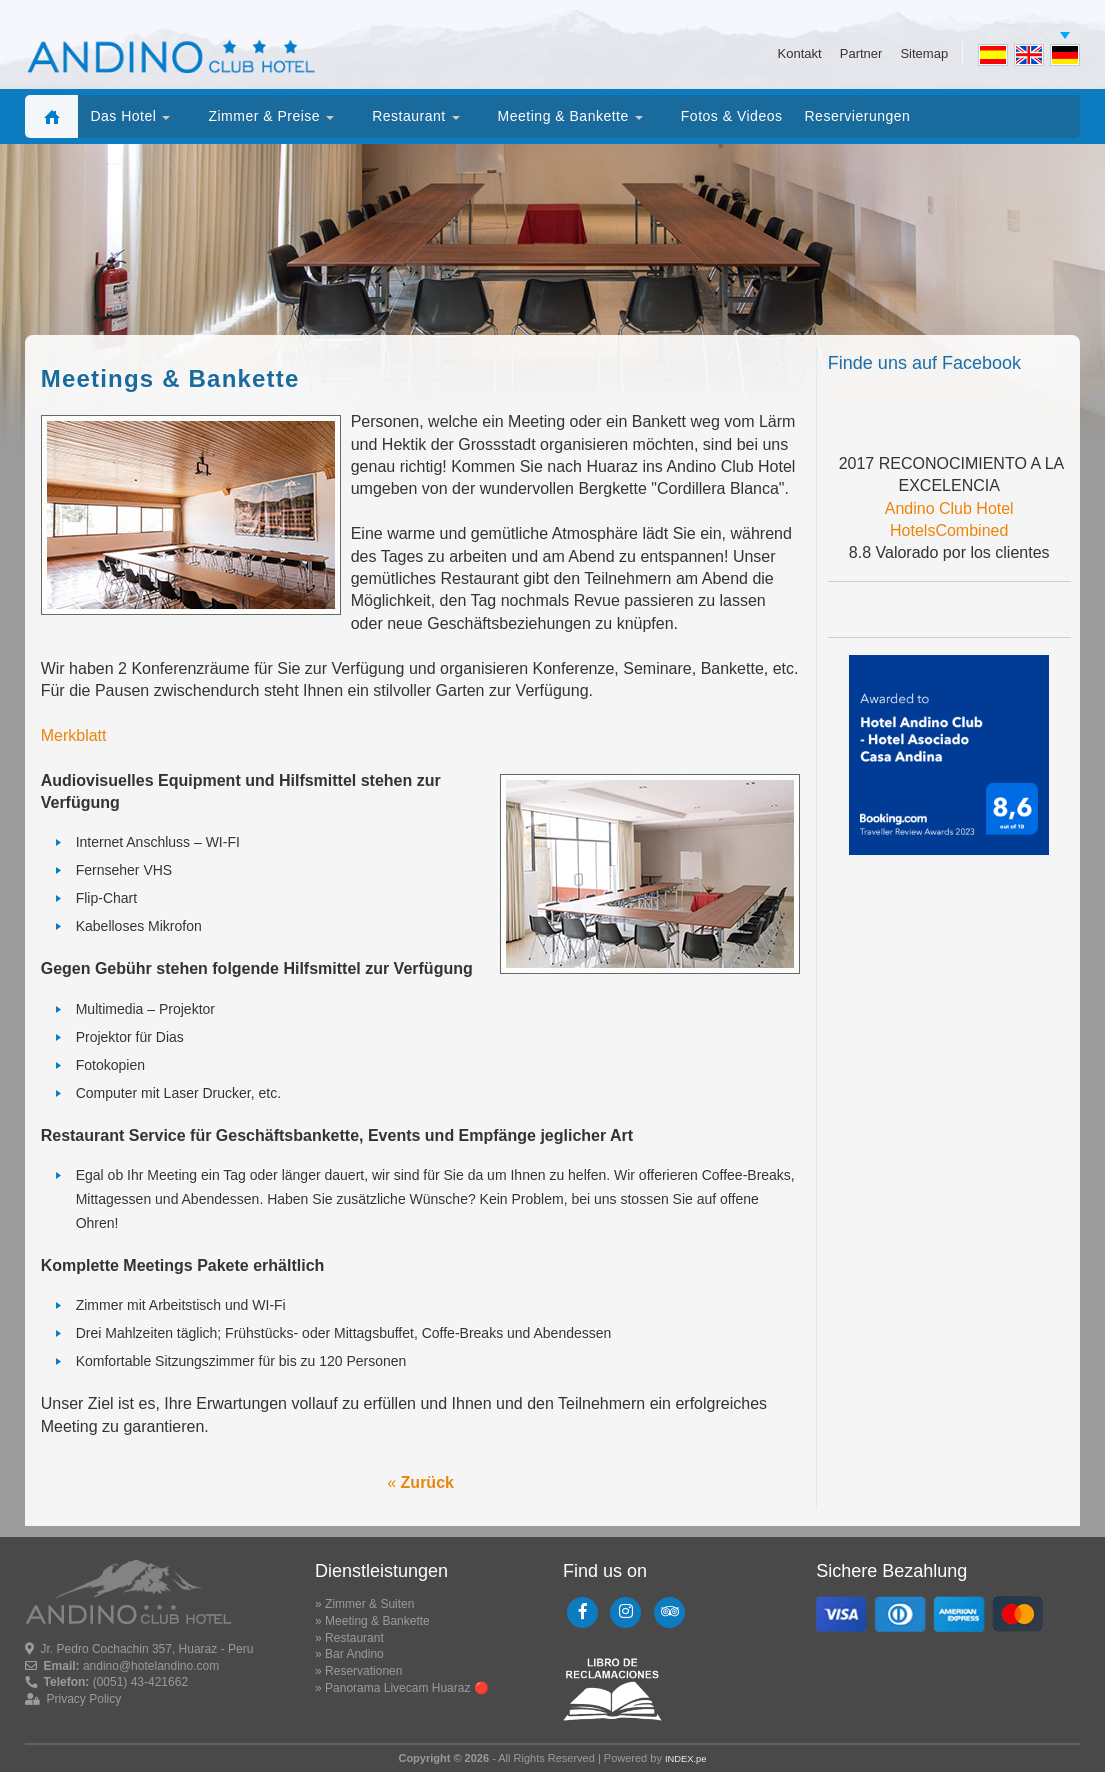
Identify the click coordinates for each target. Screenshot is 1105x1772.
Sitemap (924, 52)
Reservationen (363, 1671)
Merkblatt (74, 735)
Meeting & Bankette (377, 1621)
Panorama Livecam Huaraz (397, 1688)
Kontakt (800, 52)
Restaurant (354, 1638)
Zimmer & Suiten (369, 1604)
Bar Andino (354, 1654)
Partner (861, 52)
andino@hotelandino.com (151, 1666)
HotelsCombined (949, 530)
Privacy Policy (84, 1699)
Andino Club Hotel (949, 508)
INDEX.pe (686, 1759)
